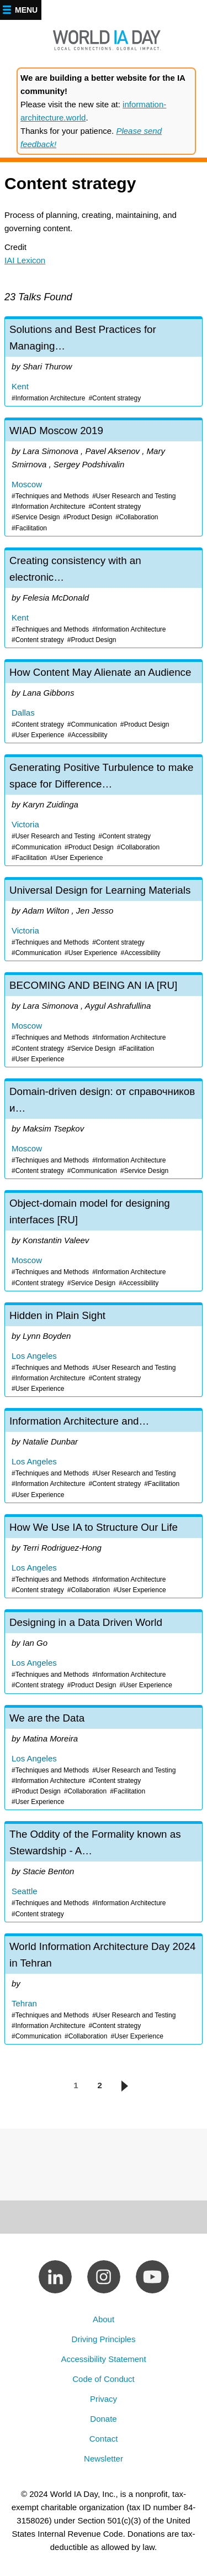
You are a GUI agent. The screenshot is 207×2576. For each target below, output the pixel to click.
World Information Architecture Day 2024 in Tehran (103, 1990)
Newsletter (103, 2458)
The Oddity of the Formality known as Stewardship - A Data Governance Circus (103, 1872)
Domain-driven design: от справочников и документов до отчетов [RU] (103, 1130)
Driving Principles (104, 2339)
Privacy (103, 2398)
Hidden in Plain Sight (103, 1351)
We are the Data (103, 1759)
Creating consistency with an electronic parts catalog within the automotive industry (103, 599)
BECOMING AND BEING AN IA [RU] (103, 1021)
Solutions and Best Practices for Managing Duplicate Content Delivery (103, 362)
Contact (103, 2438)
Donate (103, 2418)
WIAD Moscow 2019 (103, 478)
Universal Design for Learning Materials (103, 920)
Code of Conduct (103, 2379)
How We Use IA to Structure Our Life (103, 1557)
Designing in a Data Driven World (103, 1652)
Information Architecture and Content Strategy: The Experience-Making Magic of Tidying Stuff (103, 1457)
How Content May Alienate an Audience (103, 702)
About (103, 2319)
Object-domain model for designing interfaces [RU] (103, 1241)
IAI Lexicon (24, 260)
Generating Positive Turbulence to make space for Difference (103, 811)
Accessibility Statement (103, 2359)
